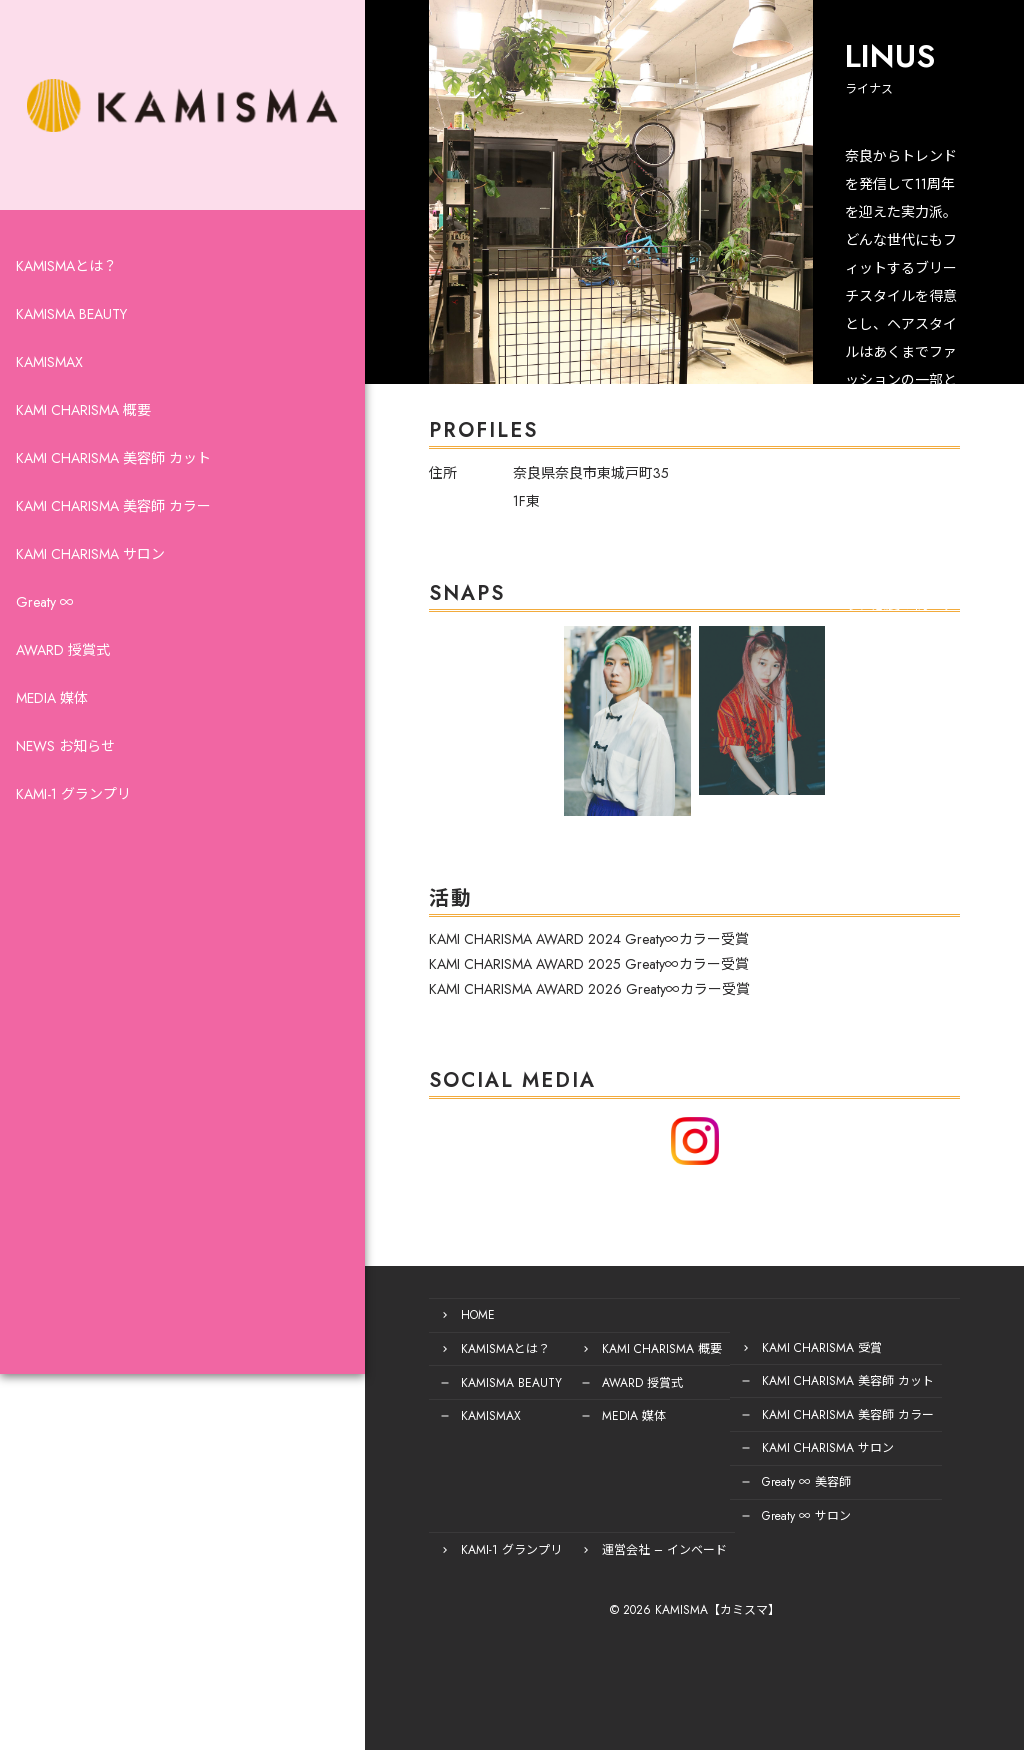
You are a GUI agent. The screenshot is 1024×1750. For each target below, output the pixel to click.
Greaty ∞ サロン (697, 1518)
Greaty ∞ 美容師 (697, 1486)
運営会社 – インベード (555, 1550)
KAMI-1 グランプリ (73, 840)
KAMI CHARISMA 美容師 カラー (113, 552)
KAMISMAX (49, 408)
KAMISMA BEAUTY (71, 360)
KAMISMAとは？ (66, 312)
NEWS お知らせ (65, 792)
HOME (369, 1326)
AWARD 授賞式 (63, 696)
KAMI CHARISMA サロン (90, 600)
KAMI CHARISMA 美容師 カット (113, 504)
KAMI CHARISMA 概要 (83, 456)
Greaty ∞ (45, 648)
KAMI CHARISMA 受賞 (713, 1358)
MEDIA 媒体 (52, 744)
